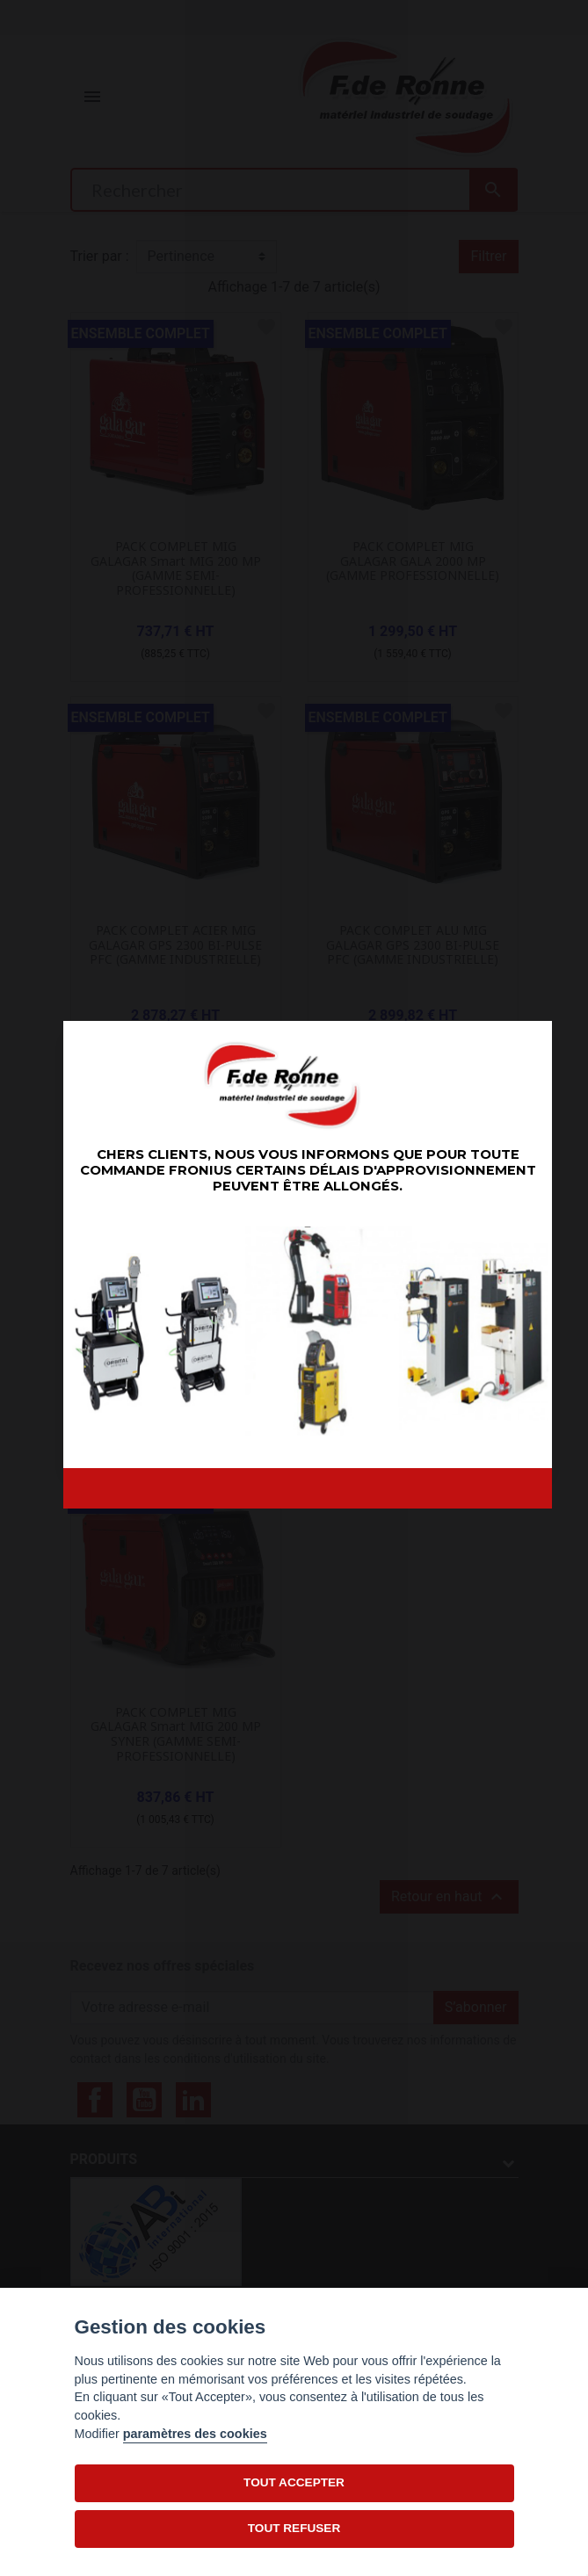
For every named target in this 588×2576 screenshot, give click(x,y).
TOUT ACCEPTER (294, 2482)
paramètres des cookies (195, 2434)
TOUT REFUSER (294, 2528)
